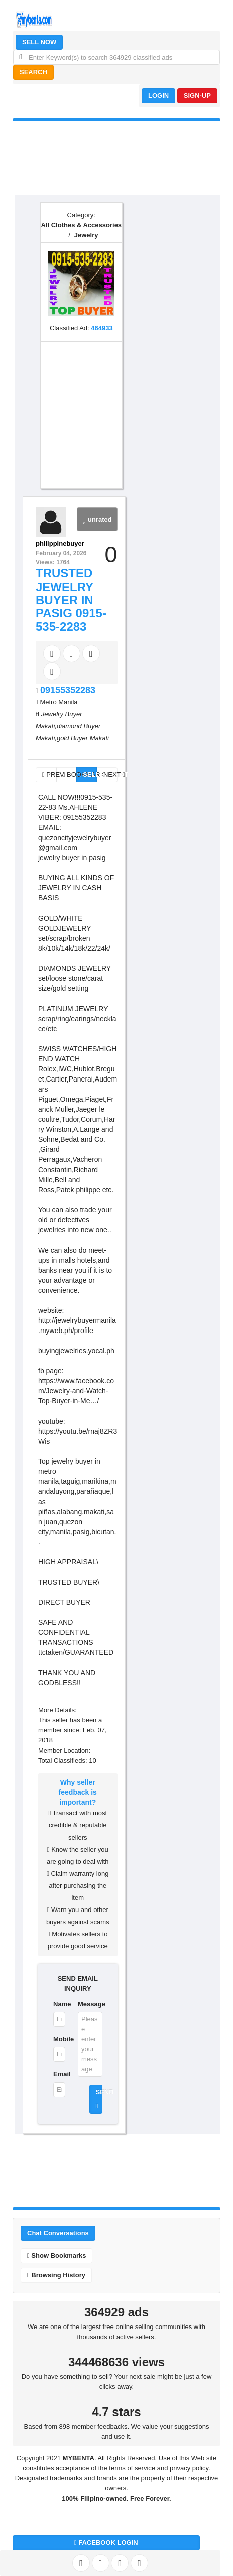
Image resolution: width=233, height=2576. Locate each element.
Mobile (59, 2039)
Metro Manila (58, 702)
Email (59, 2074)
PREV (49, 774)
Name (59, 2004)
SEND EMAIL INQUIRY (78, 1983)
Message (90, 2004)
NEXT (110, 774)
